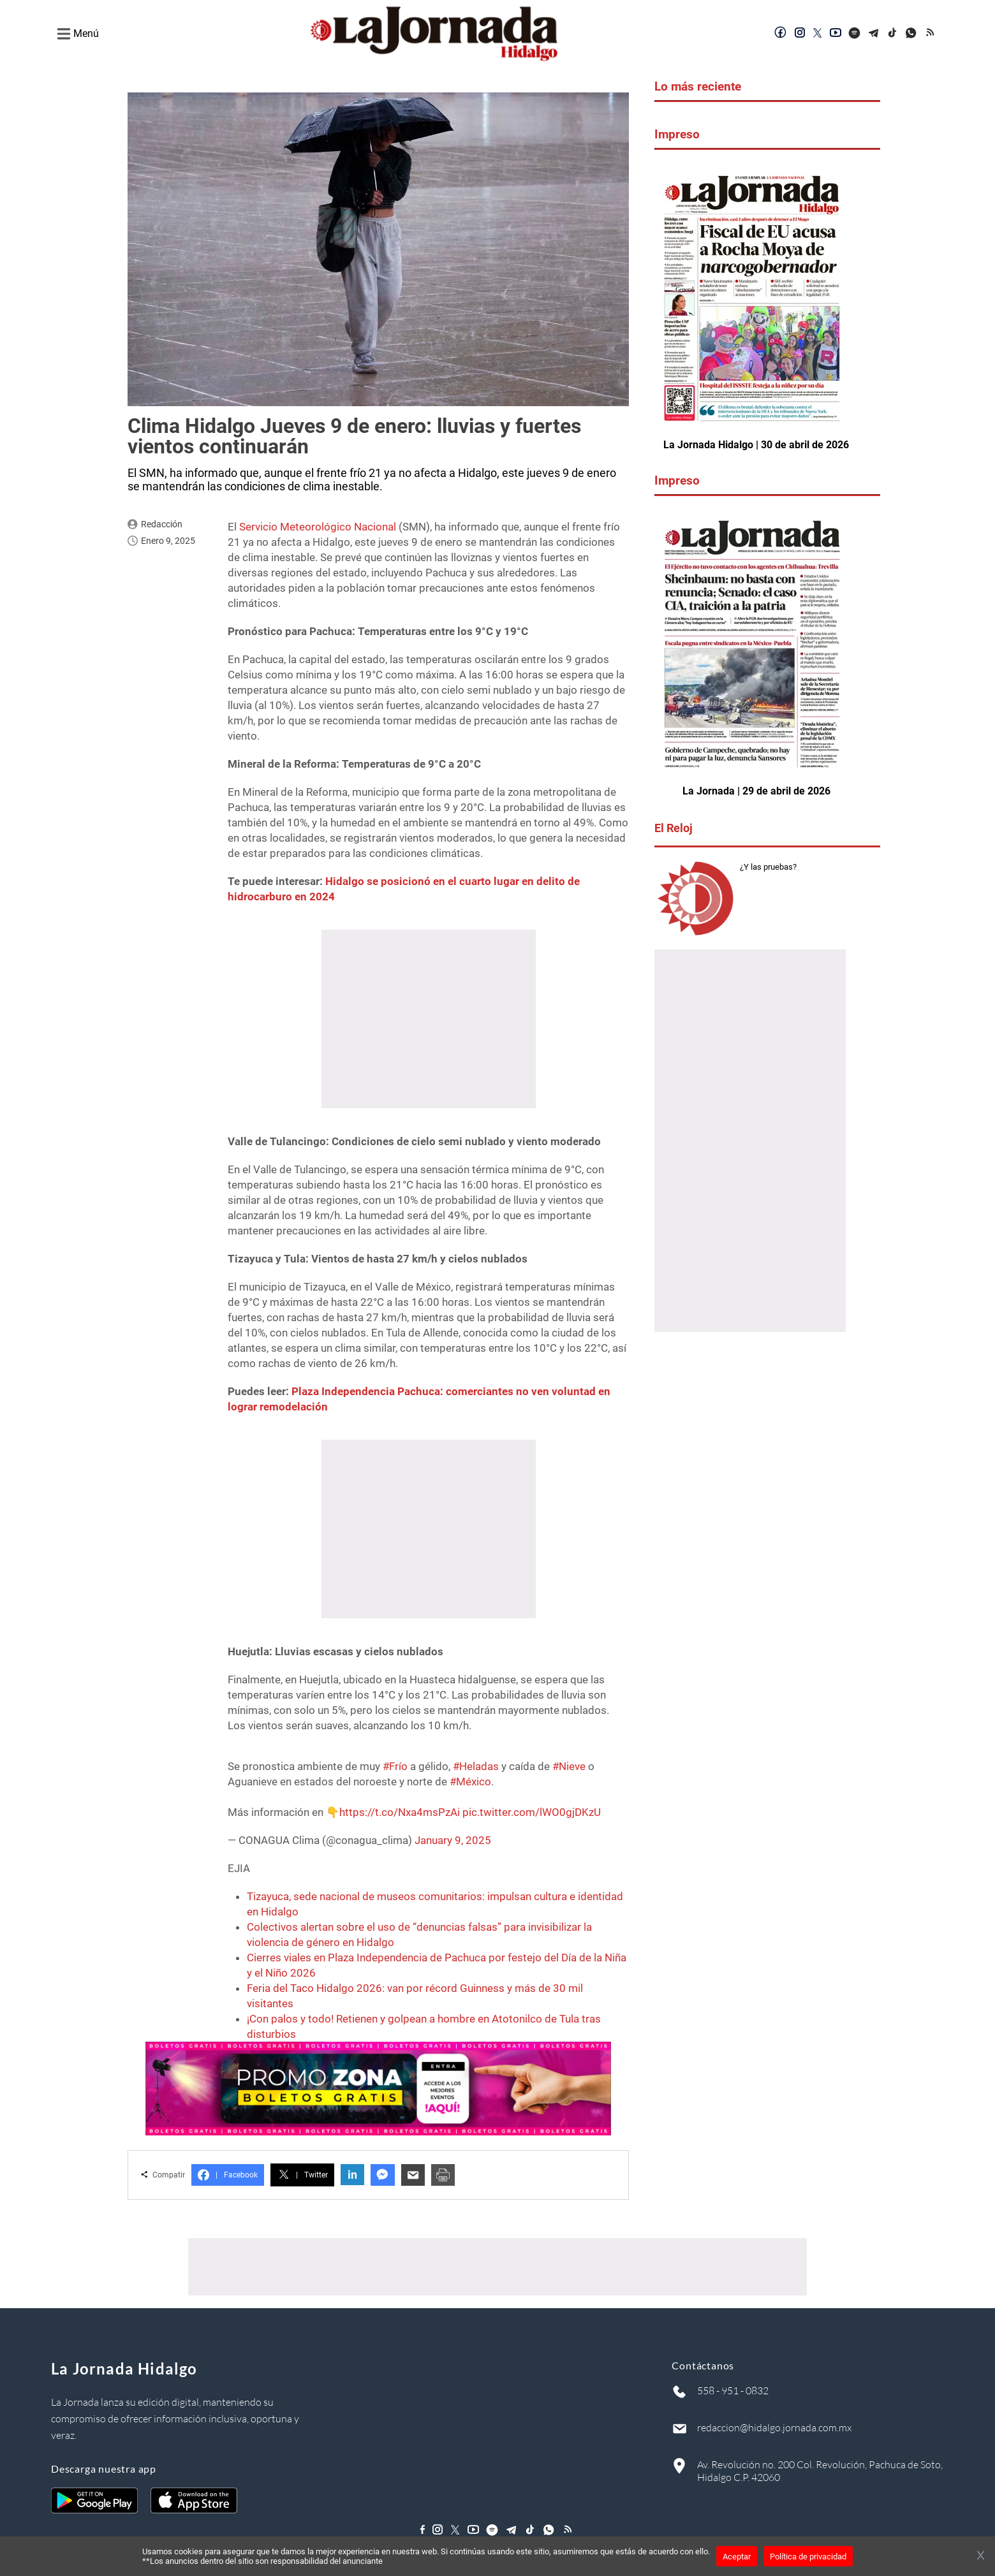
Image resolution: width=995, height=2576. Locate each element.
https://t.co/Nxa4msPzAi (399, 1812)
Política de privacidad (808, 2556)
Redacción (161, 524)
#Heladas (476, 1766)
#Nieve (569, 1766)
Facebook (228, 2175)
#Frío (395, 1766)
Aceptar (737, 2556)
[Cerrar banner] (981, 2556)
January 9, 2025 (453, 1840)
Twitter (302, 2175)
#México (470, 1781)
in (352, 2174)
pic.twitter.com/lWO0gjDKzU (531, 1812)
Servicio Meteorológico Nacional (317, 526)
